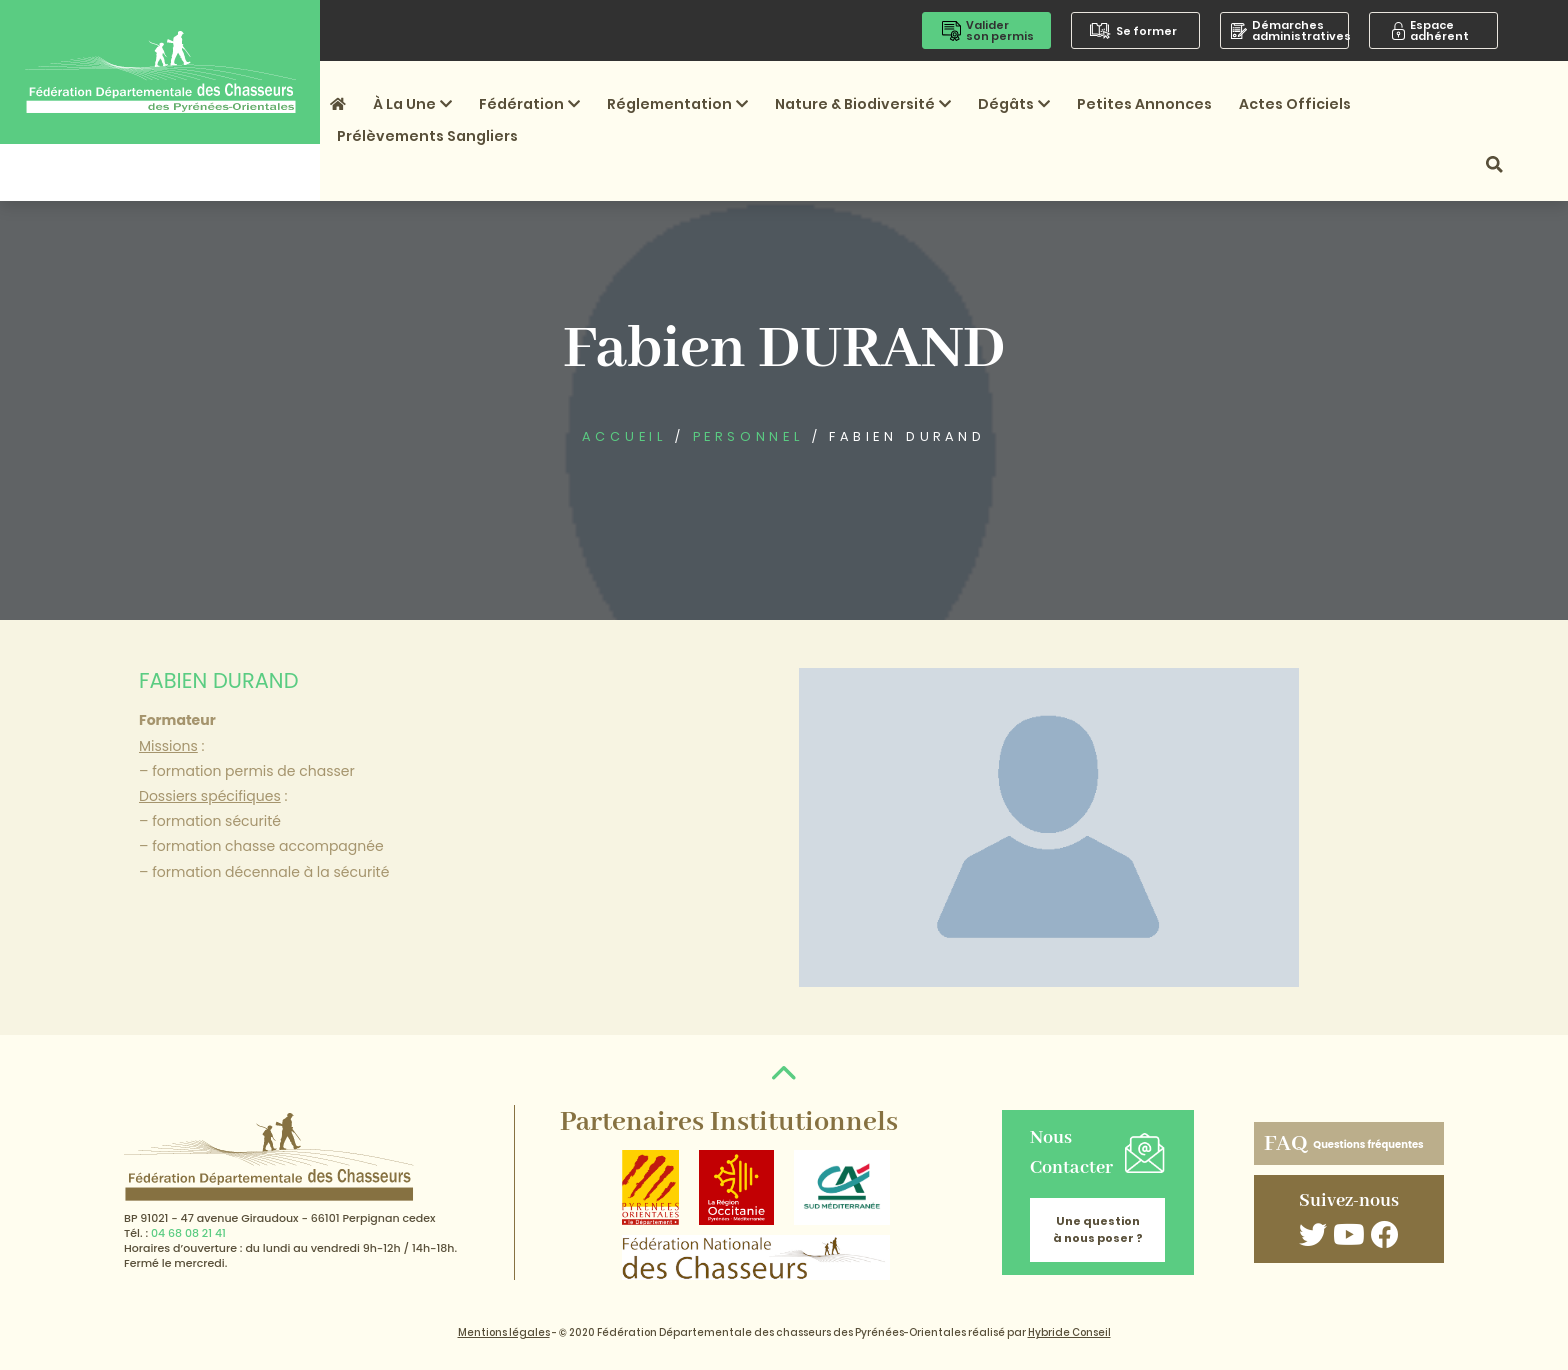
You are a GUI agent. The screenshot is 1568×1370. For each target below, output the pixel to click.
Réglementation (677, 104)
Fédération (529, 104)
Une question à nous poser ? (1098, 1229)
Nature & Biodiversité (863, 104)
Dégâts (1014, 104)
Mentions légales (504, 1332)
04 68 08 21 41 (188, 1233)
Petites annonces (1144, 104)
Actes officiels (1295, 104)
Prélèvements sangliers (427, 136)
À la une (412, 104)
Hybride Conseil (1069, 1332)
